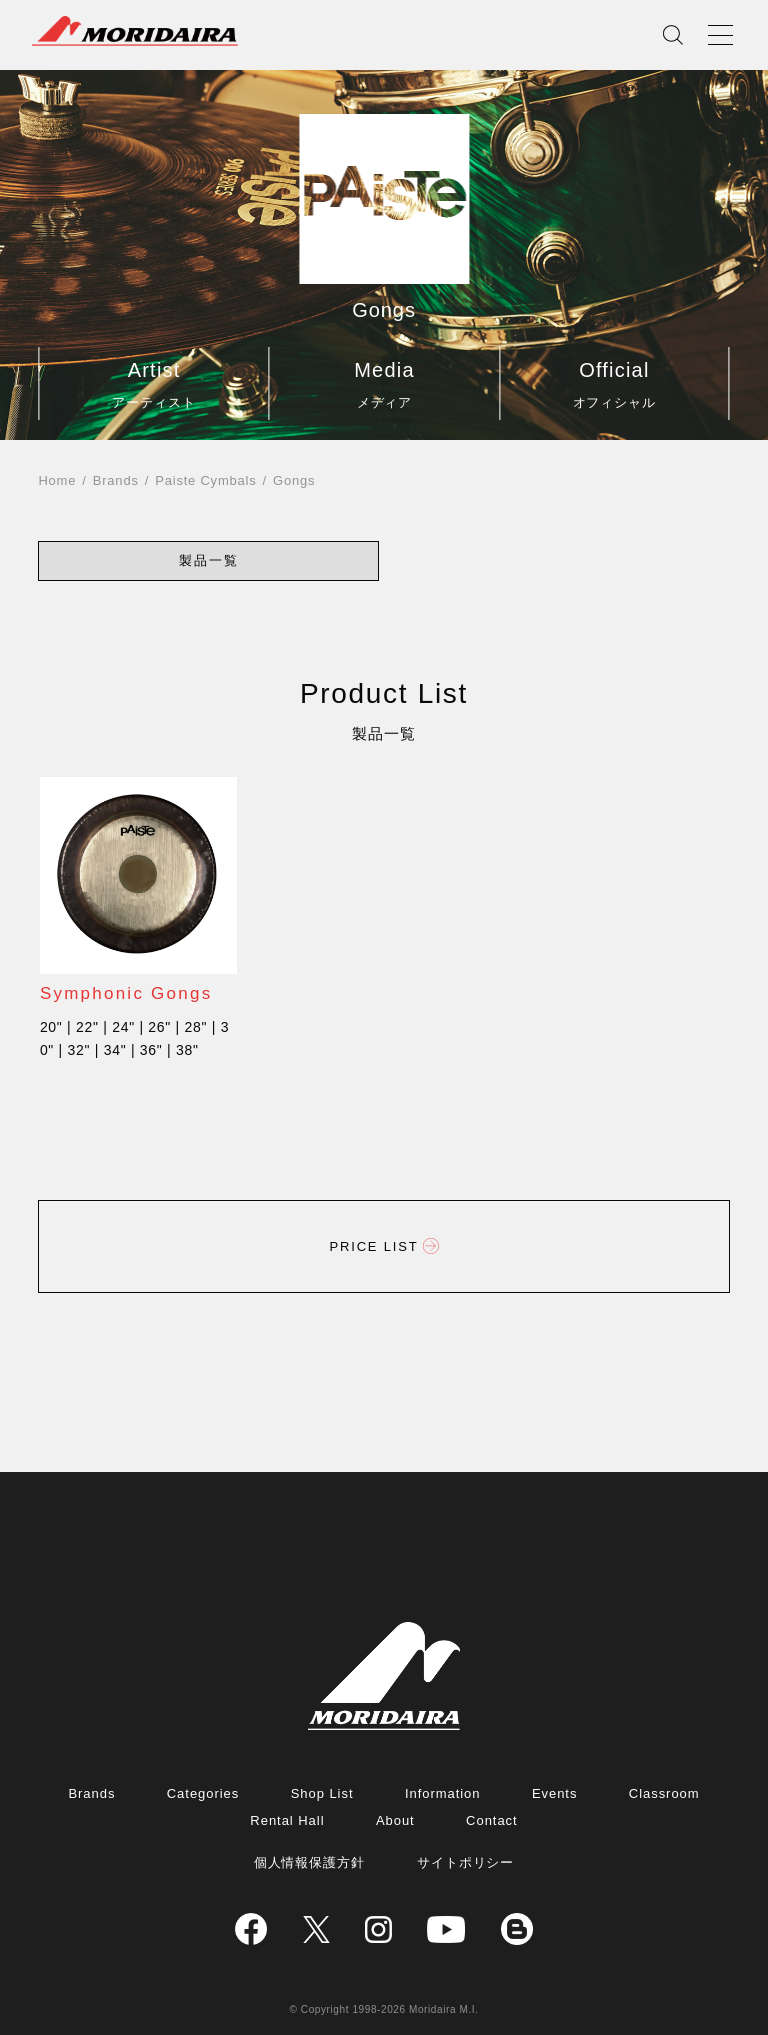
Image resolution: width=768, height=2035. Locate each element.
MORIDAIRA (135, 31)
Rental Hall (287, 1820)
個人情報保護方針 (310, 1862)
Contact (492, 1820)
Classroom (664, 1793)
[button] (209, 560)
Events (555, 1793)
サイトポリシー (466, 1862)
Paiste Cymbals (205, 480)
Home (57, 480)
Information (443, 1793)
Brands (116, 480)
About (395, 1820)
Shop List (322, 1793)
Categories (203, 1793)
